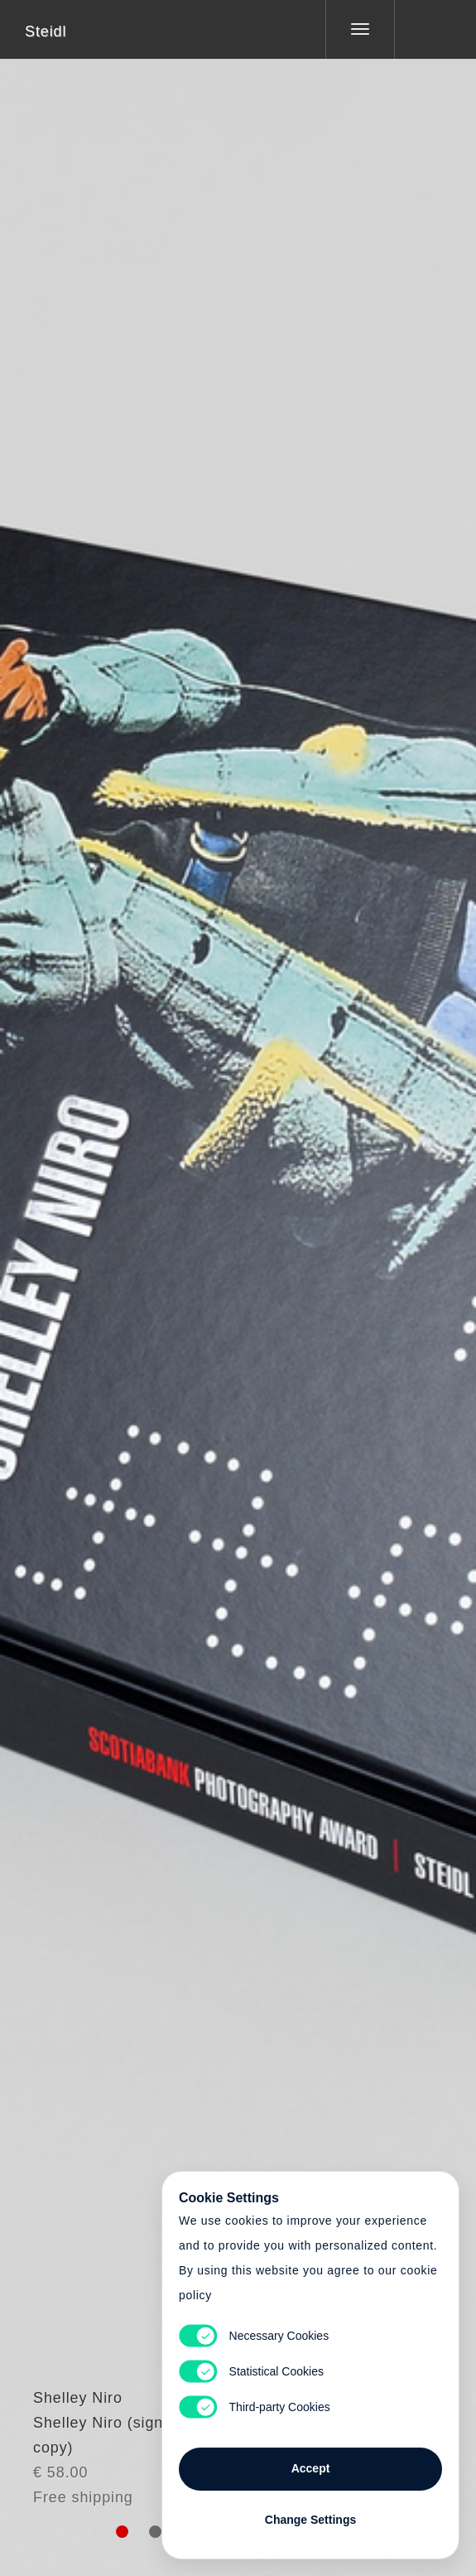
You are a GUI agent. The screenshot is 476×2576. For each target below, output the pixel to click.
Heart (175, 1277)
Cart (238, 1277)
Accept (310, 2468)
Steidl (45, 31)
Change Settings (310, 2519)
